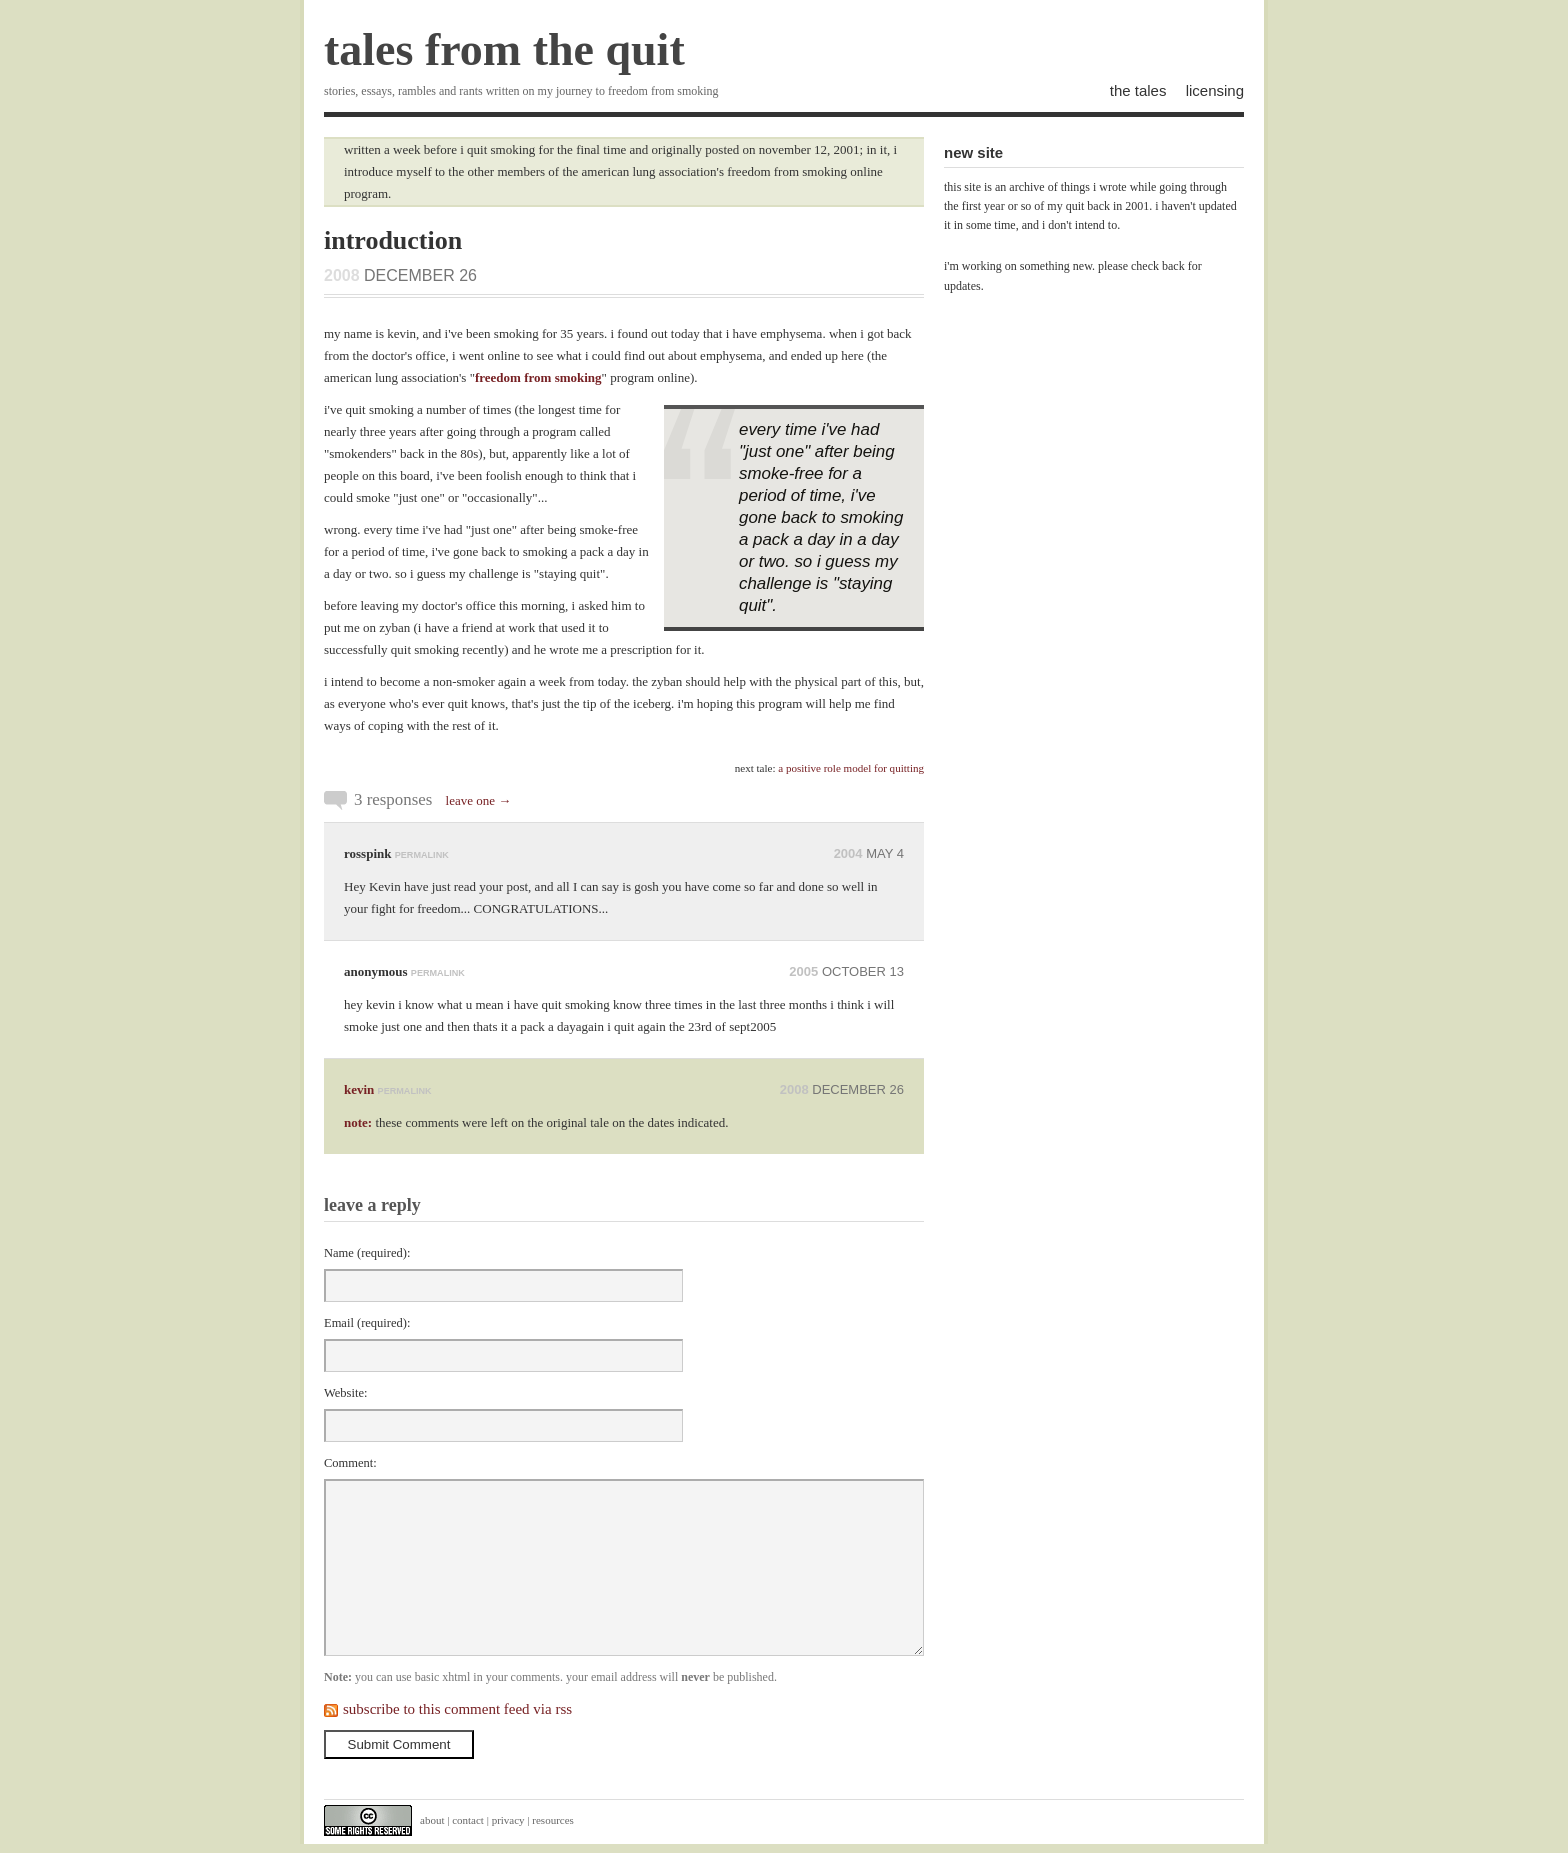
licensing (1215, 90)
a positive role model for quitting (851, 768)
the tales (1138, 90)
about (432, 1820)
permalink (422, 855)
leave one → (479, 800)
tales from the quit (504, 49)
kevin (359, 1089)
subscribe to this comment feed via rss (457, 1709)
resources (553, 1820)
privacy (508, 1820)
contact (468, 1820)
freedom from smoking (538, 377)
